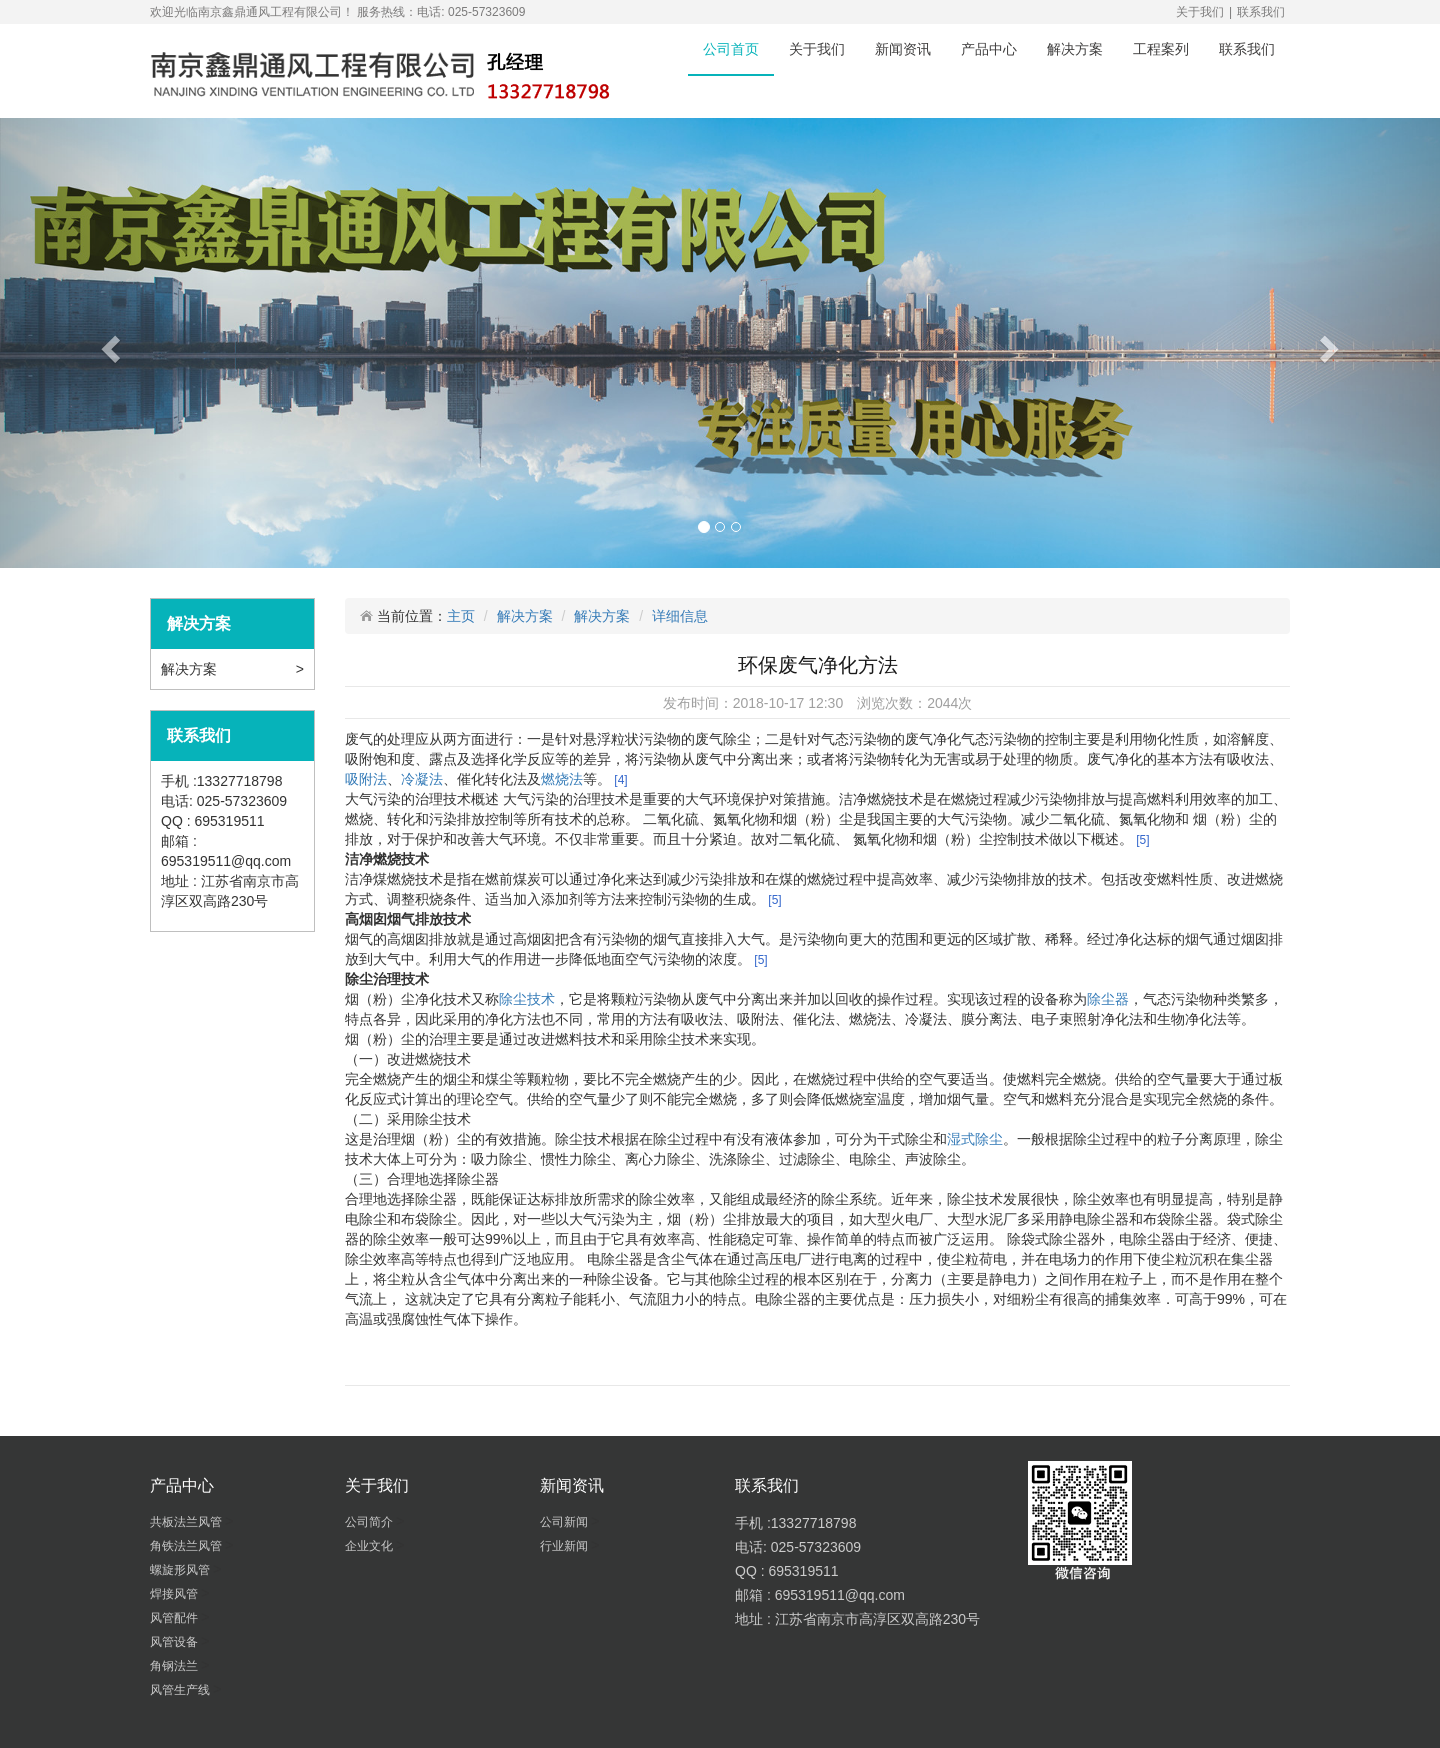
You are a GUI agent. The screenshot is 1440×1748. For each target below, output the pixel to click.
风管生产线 (181, 1690)
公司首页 (731, 49)
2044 (942, 703)
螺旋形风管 (181, 1570)
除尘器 (1108, 999)
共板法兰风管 (187, 1522)
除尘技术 (527, 999)
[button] (108, 343)
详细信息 (680, 616)
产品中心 (989, 49)
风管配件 (175, 1618)
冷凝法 (422, 779)
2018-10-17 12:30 (788, 703)
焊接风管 (175, 1594)
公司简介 (370, 1522)
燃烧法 (562, 779)
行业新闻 (565, 1546)
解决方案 (1075, 49)
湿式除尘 (975, 1139)
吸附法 (366, 779)
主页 (461, 616)
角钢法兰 (175, 1666)
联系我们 (1261, 12)
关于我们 (1200, 12)
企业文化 (370, 1546)
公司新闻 (565, 1522)
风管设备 (175, 1642)
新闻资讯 (903, 49)
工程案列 (1161, 49)
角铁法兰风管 (187, 1546)
